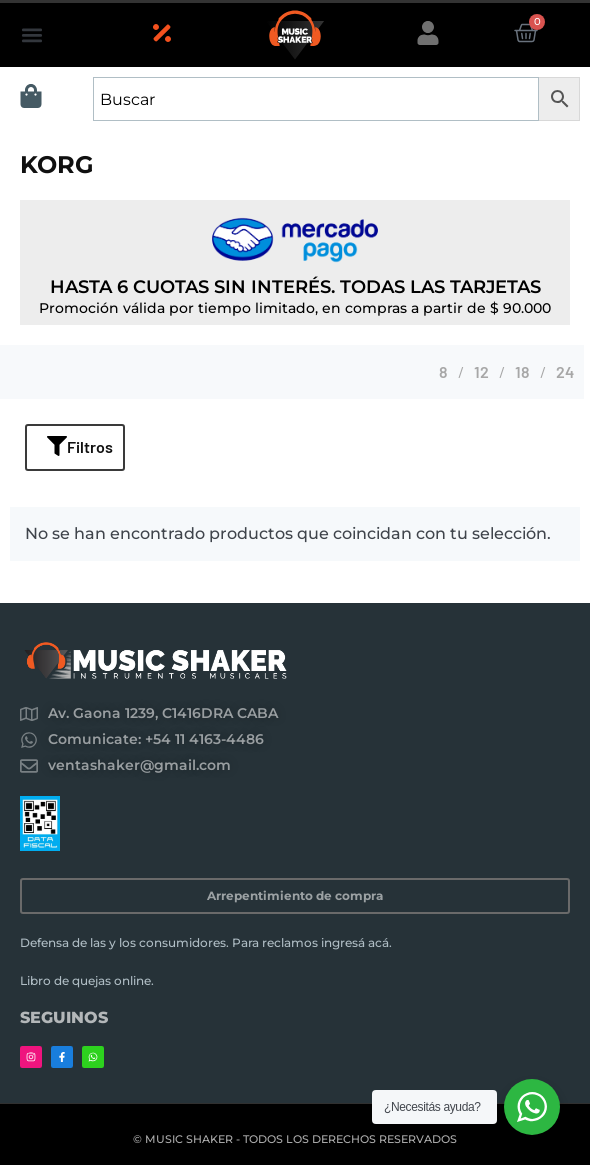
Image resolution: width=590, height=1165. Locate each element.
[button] (31, 35)
